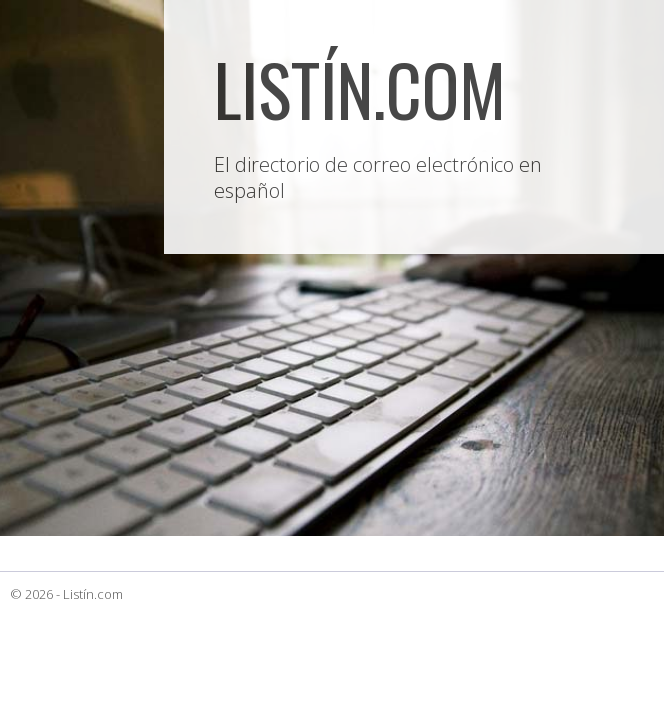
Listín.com (93, 594)
